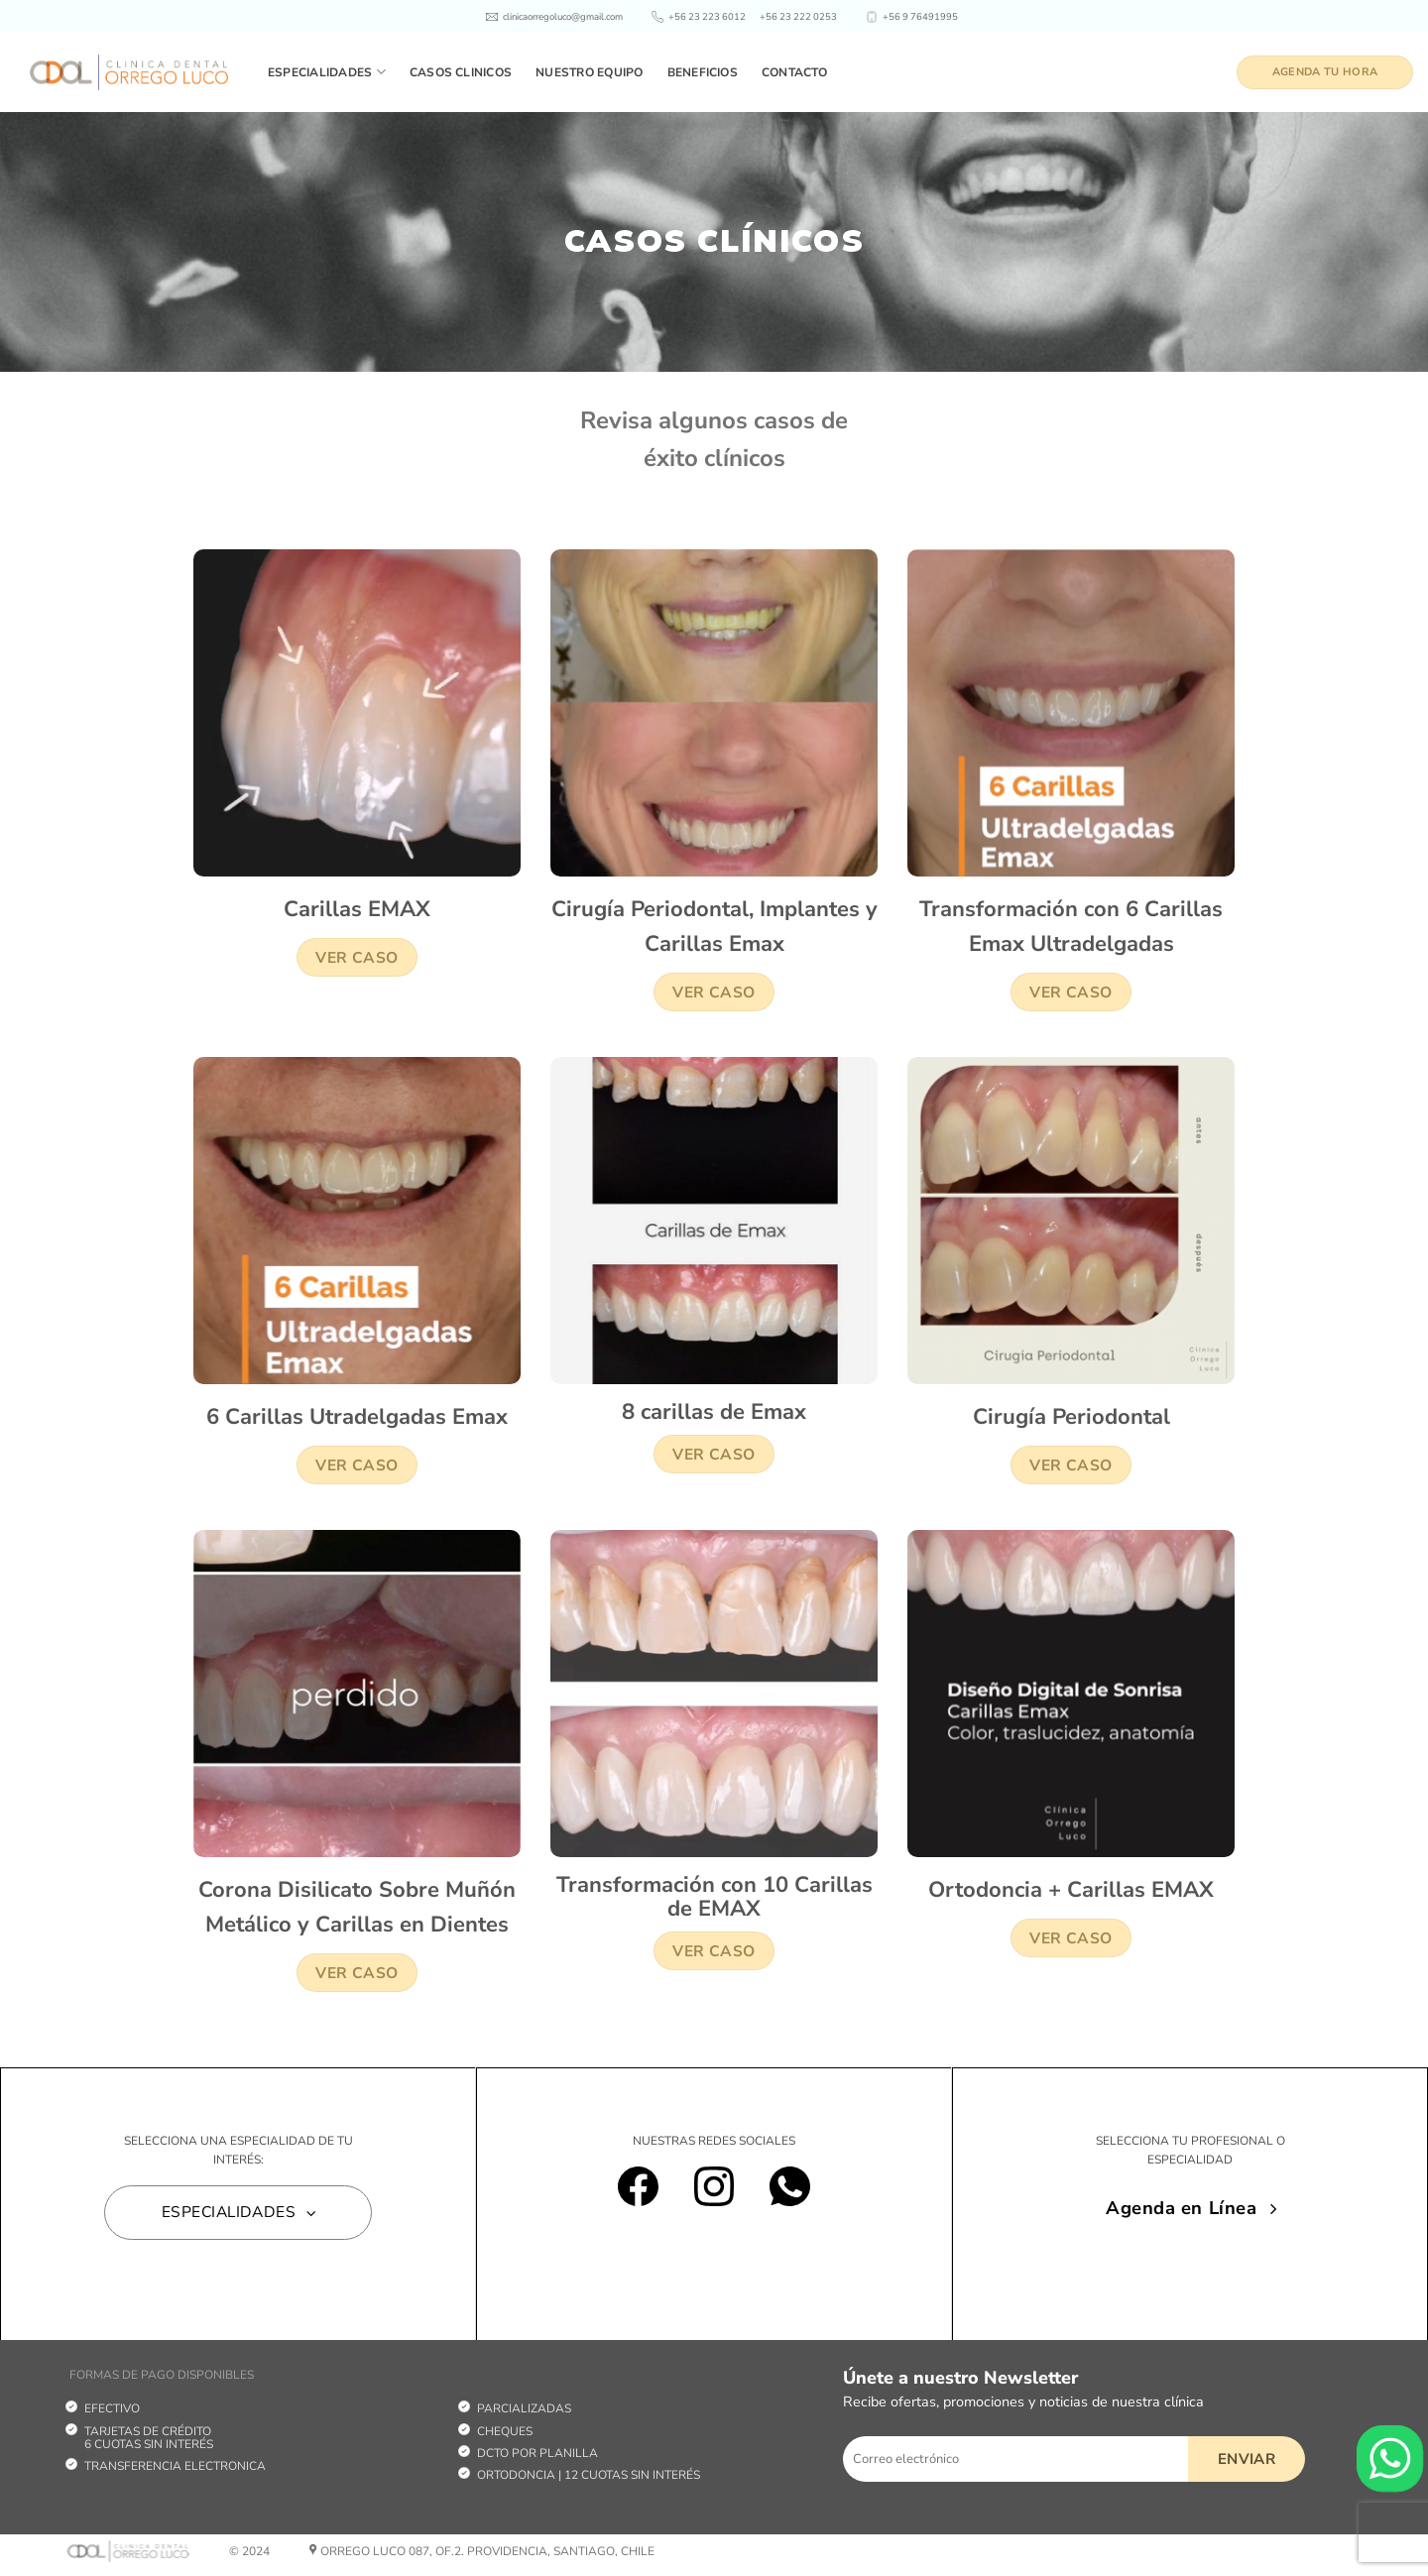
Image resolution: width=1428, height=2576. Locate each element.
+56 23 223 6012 (707, 16)
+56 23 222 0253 (798, 16)
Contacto (794, 72)
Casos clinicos (461, 72)
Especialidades (327, 71)
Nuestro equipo (589, 72)
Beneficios (702, 72)
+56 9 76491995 (920, 16)
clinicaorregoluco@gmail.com (563, 16)
